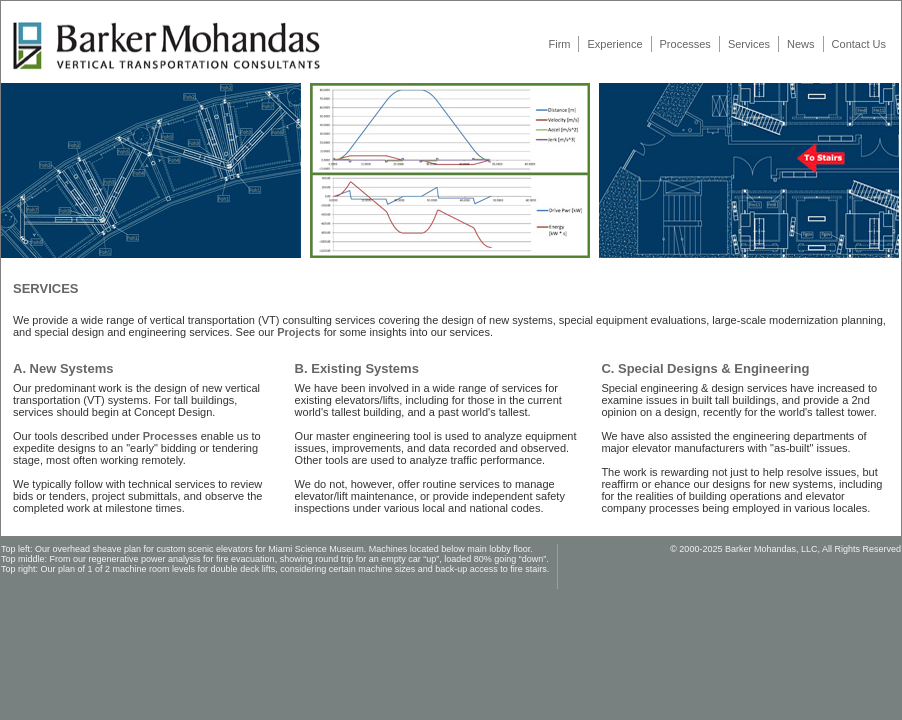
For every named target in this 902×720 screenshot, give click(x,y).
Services (749, 44)
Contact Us (859, 44)
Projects (298, 332)
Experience (614, 44)
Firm (559, 44)
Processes (685, 44)
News (801, 44)
